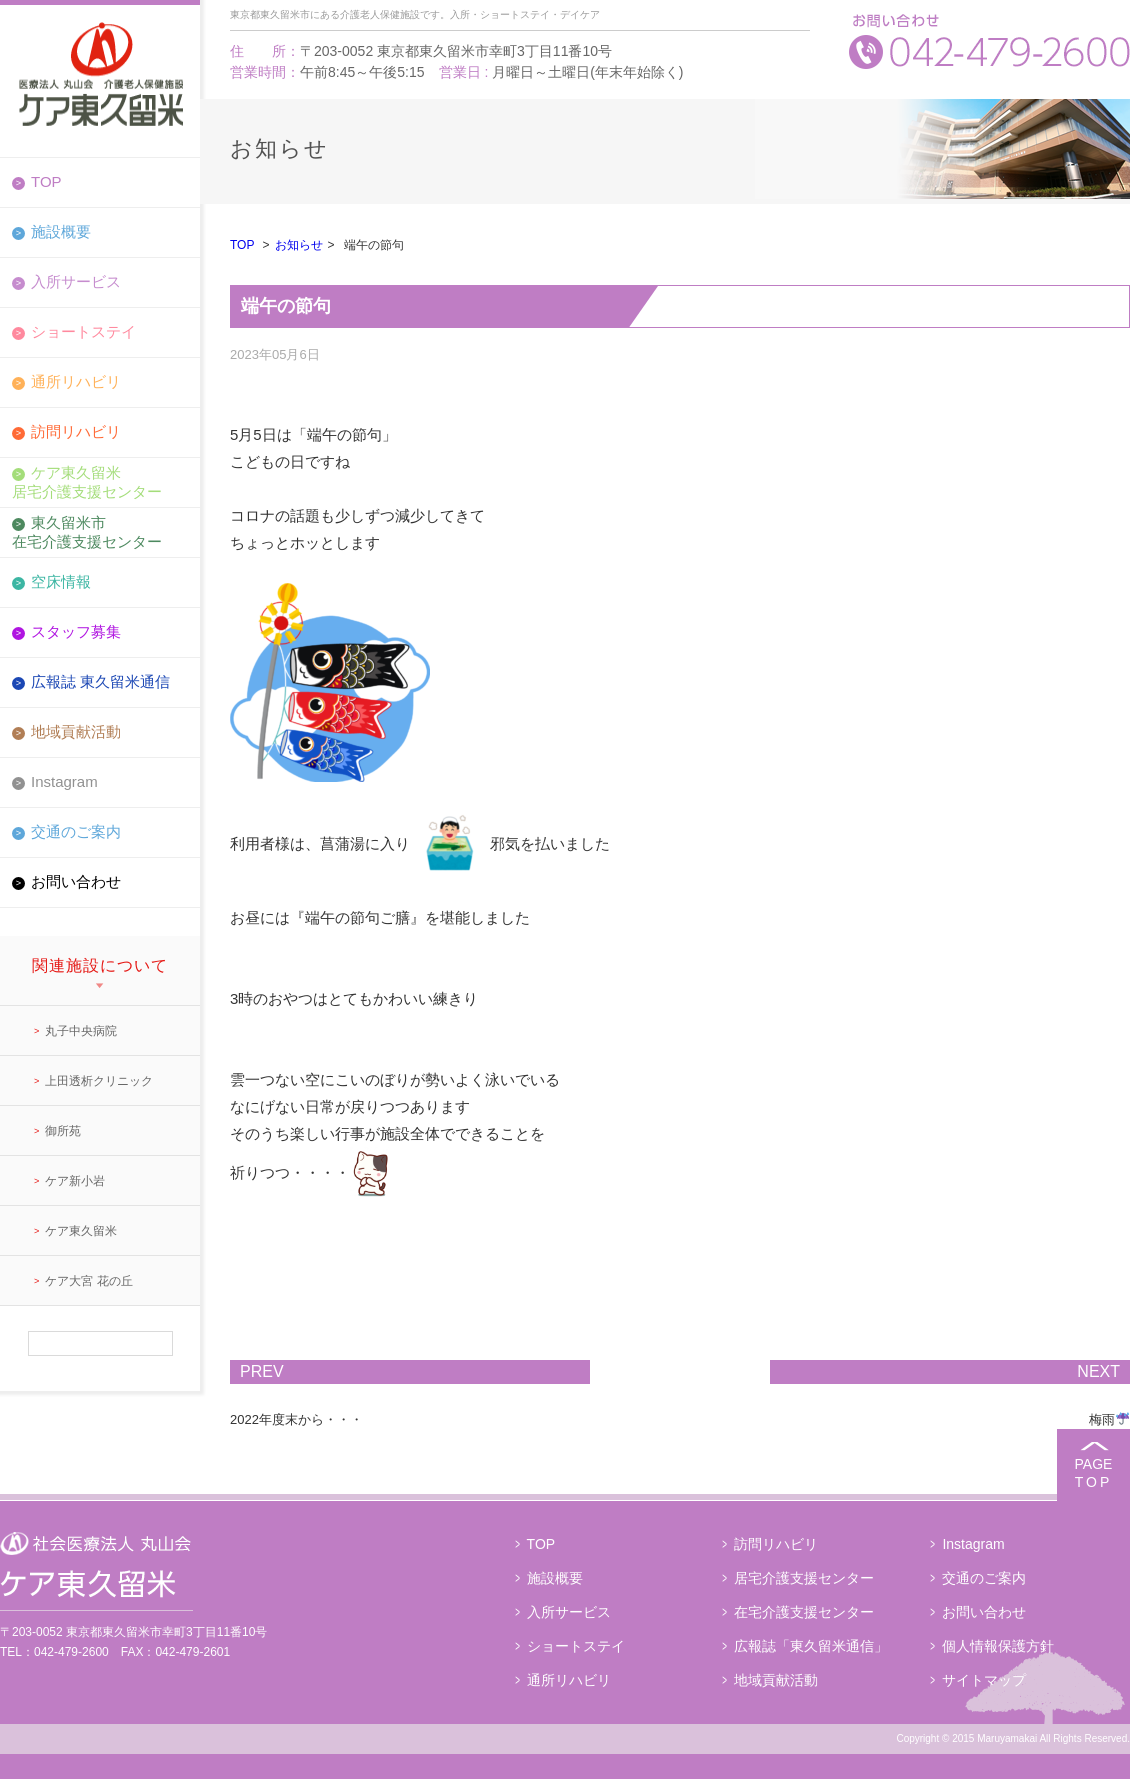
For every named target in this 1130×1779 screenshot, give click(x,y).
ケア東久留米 (81, 1231)
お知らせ (299, 245)
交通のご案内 (76, 831)
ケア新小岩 (75, 1181)
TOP (46, 181)
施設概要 (61, 231)
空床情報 (61, 581)
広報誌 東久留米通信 (100, 681)
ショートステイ (83, 331)
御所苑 (63, 1131)
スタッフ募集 (76, 631)
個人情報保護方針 (998, 1646)
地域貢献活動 (76, 731)
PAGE (1093, 1473)
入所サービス (76, 281)
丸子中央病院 (81, 1031)
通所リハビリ (76, 381)
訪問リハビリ (76, 431)
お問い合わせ (76, 881)
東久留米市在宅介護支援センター (87, 531)
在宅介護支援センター (804, 1612)
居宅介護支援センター (804, 1578)
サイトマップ (984, 1680)
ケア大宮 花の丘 (88, 1281)
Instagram (64, 781)
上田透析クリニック (99, 1081)
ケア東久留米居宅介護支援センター (87, 481)
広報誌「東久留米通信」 (811, 1646)
